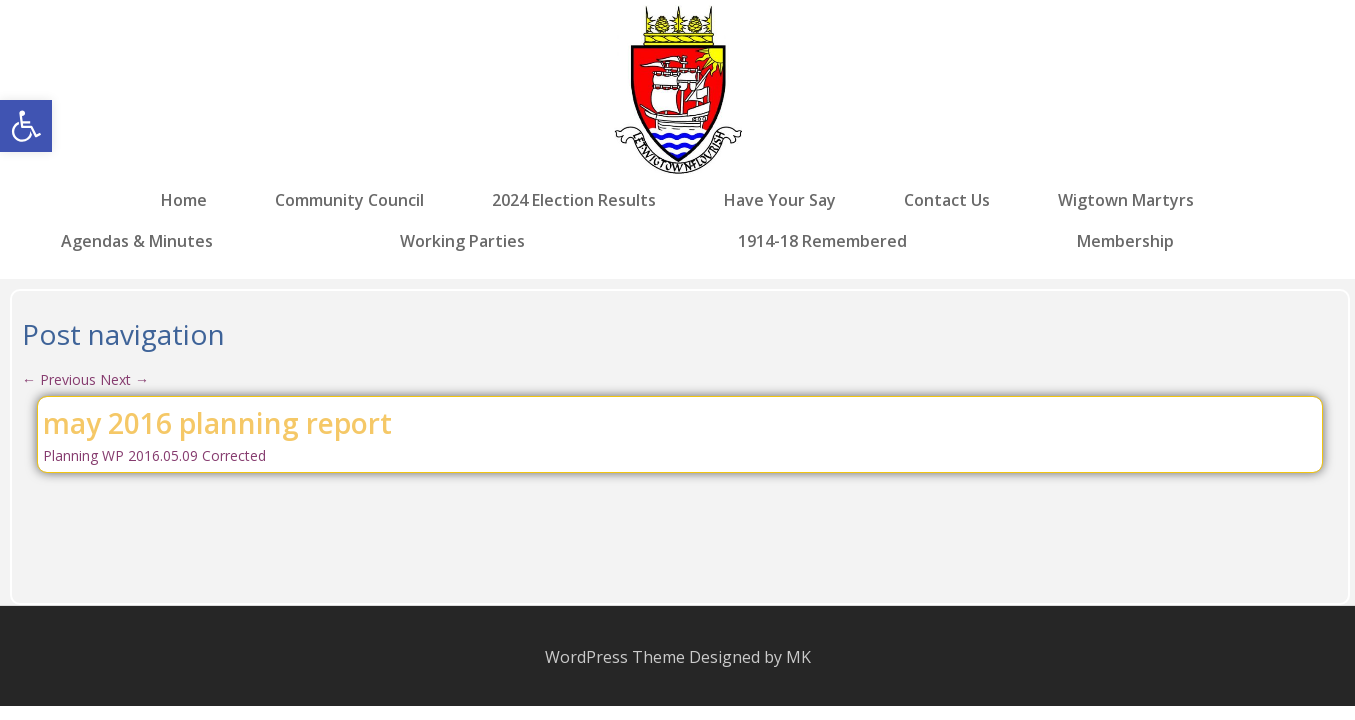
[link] (26, 126)
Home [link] (184, 200)
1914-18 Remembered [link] (822, 240)
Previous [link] (59, 379)
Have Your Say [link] (780, 200)
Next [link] (124, 379)
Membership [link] (1125, 240)
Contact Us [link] (947, 200)
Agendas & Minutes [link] (137, 240)
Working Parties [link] (462, 240)
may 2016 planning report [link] (217, 423)
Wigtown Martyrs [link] (1126, 200)
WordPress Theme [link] (615, 657)
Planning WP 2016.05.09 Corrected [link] (154, 455)
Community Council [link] (349, 200)
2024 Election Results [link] (574, 200)
